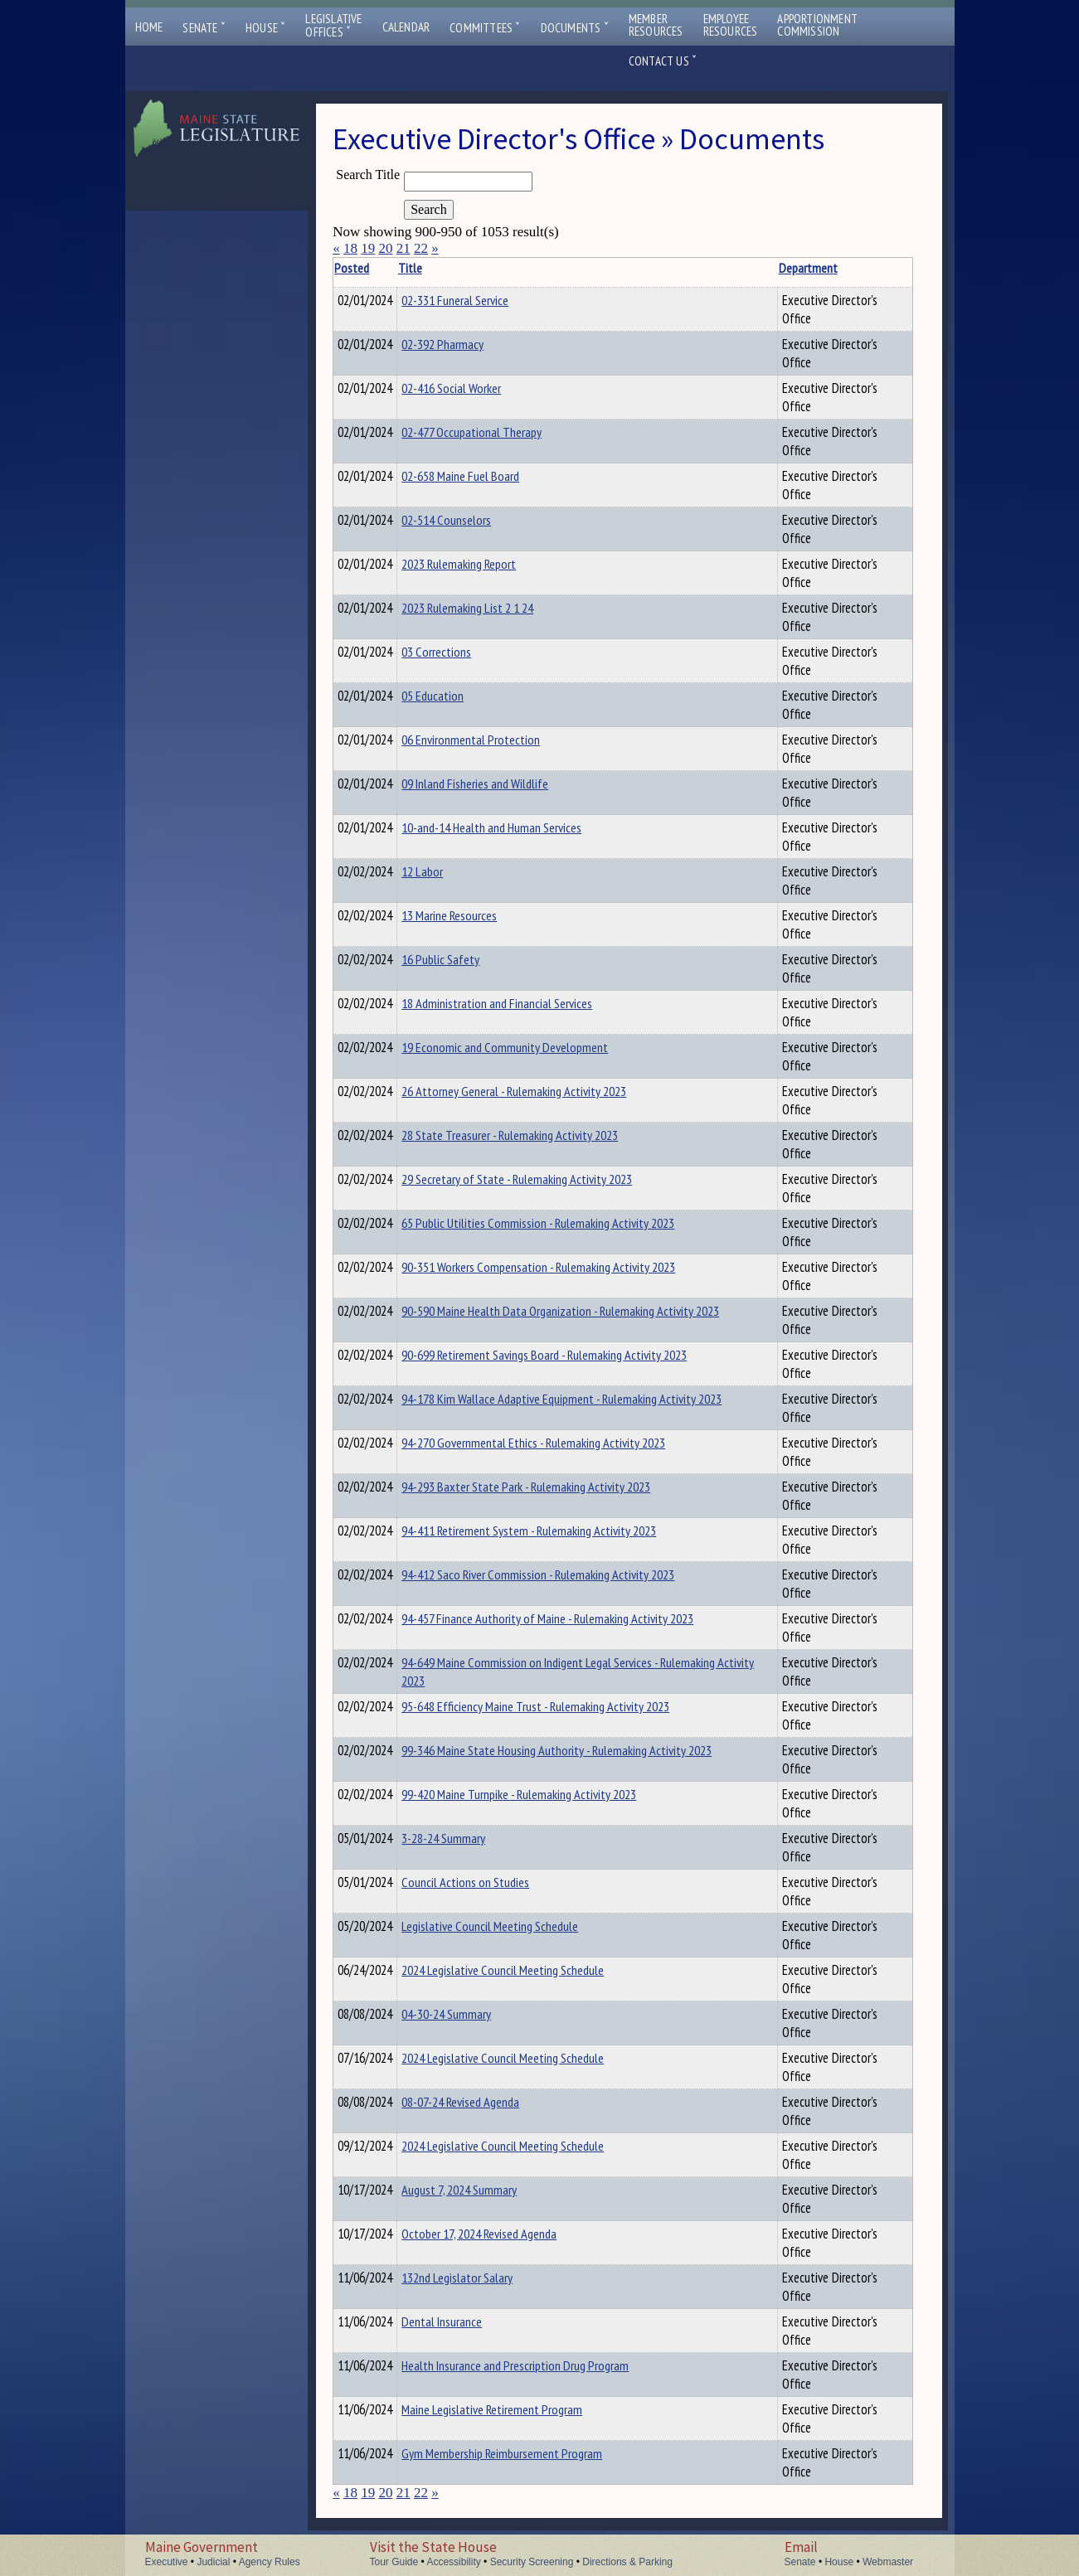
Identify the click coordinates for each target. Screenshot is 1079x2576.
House (265, 28)
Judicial (213, 2562)
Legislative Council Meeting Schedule (515, 1926)
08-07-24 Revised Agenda (486, 2102)
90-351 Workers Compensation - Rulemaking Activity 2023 (564, 1267)
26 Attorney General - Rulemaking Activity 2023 (539, 1091)
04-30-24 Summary (472, 2014)
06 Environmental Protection (496, 739)
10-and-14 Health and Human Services (517, 827)
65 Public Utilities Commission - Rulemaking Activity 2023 (563, 1223)
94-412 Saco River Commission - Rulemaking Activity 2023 (563, 1574)
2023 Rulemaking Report (484, 564)
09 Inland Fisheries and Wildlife (500, 783)
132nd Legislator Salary (482, 2277)
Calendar (406, 27)
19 (368, 248)
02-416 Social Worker (477, 388)
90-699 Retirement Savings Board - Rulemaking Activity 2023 (569, 1355)
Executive (166, 2562)
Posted (377, 268)
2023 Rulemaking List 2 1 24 (493, 608)
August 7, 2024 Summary (484, 2190)
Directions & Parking (627, 2562)
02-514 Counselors (472, 520)
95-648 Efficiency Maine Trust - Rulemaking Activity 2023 (561, 1706)
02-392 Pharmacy (468, 344)
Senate (204, 28)
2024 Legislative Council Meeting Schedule (528, 1970)
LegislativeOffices (333, 25)
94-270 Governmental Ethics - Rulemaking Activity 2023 (559, 1443)
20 (385, 248)
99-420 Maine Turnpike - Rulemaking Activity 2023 (544, 1794)
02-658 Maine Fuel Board (486, 476)
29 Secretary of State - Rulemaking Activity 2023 (542, 1179)
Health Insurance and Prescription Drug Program (540, 2365)
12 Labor (448, 871)
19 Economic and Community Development (530, 1047)
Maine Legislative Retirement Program (517, 2409)
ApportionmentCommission (817, 24)
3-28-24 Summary (469, 1838)
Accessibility (453, 2562)
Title (436, 268)
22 (421, 248)
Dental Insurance (467, 2321)
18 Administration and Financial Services (522, 1003)
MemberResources (656, 24)
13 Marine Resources (474, 915)
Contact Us (663, 61)
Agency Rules (269, 2562)
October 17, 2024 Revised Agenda (504, 2233)
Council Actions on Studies (491, 1882)
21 (403, 248)
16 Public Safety (466, 959)
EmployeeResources (730, 24)
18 (350, 248)
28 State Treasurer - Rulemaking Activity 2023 (535, 1135)
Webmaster (888, 2562)
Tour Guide (394, 2562)
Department (767, 268)
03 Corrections (462, 652)
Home (149, 27)
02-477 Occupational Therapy (497, 432)
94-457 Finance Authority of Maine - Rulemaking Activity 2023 (573, 1618)
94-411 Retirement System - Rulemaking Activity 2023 (554, 1530)
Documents (575, 28)
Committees (485, 28)
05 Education (458, 695)
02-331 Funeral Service (480, 300)
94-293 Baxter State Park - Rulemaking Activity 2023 (551, 1486)
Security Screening (532, 2562)
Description (884, 268)
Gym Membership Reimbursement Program (527, 2453)
